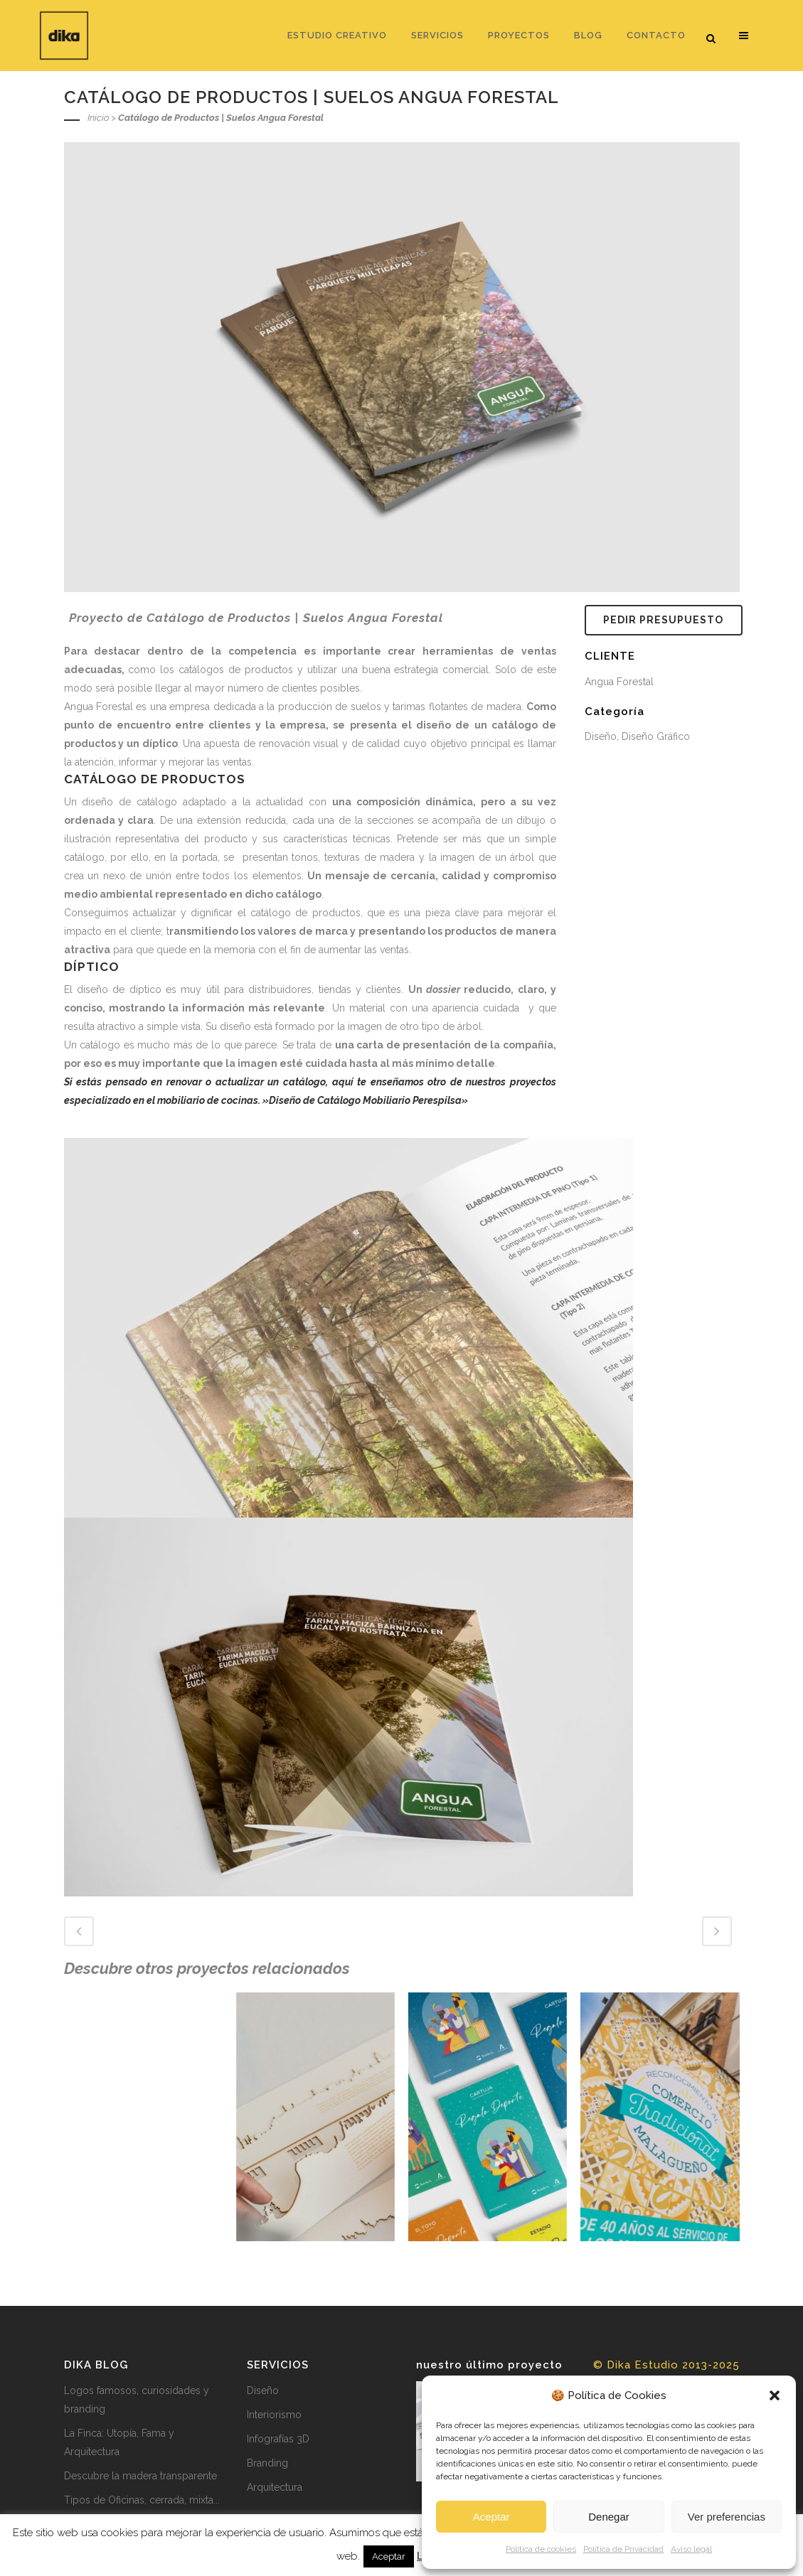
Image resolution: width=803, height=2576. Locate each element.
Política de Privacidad (623, 2549)
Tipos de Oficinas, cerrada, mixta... (142, 2500)
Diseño (263, 2390)
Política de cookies (541, 2549)
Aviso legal (691, 2549)
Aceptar (491, 2517)
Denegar (608, 2517)
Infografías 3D (278, 2438)
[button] (774, 2395)
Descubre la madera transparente (140, 2475)
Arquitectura (274, 2487)
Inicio (98, 117)
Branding (267, 2463)
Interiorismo (274, 2414)
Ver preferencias (726, 2517)
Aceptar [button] (388, 2556)
